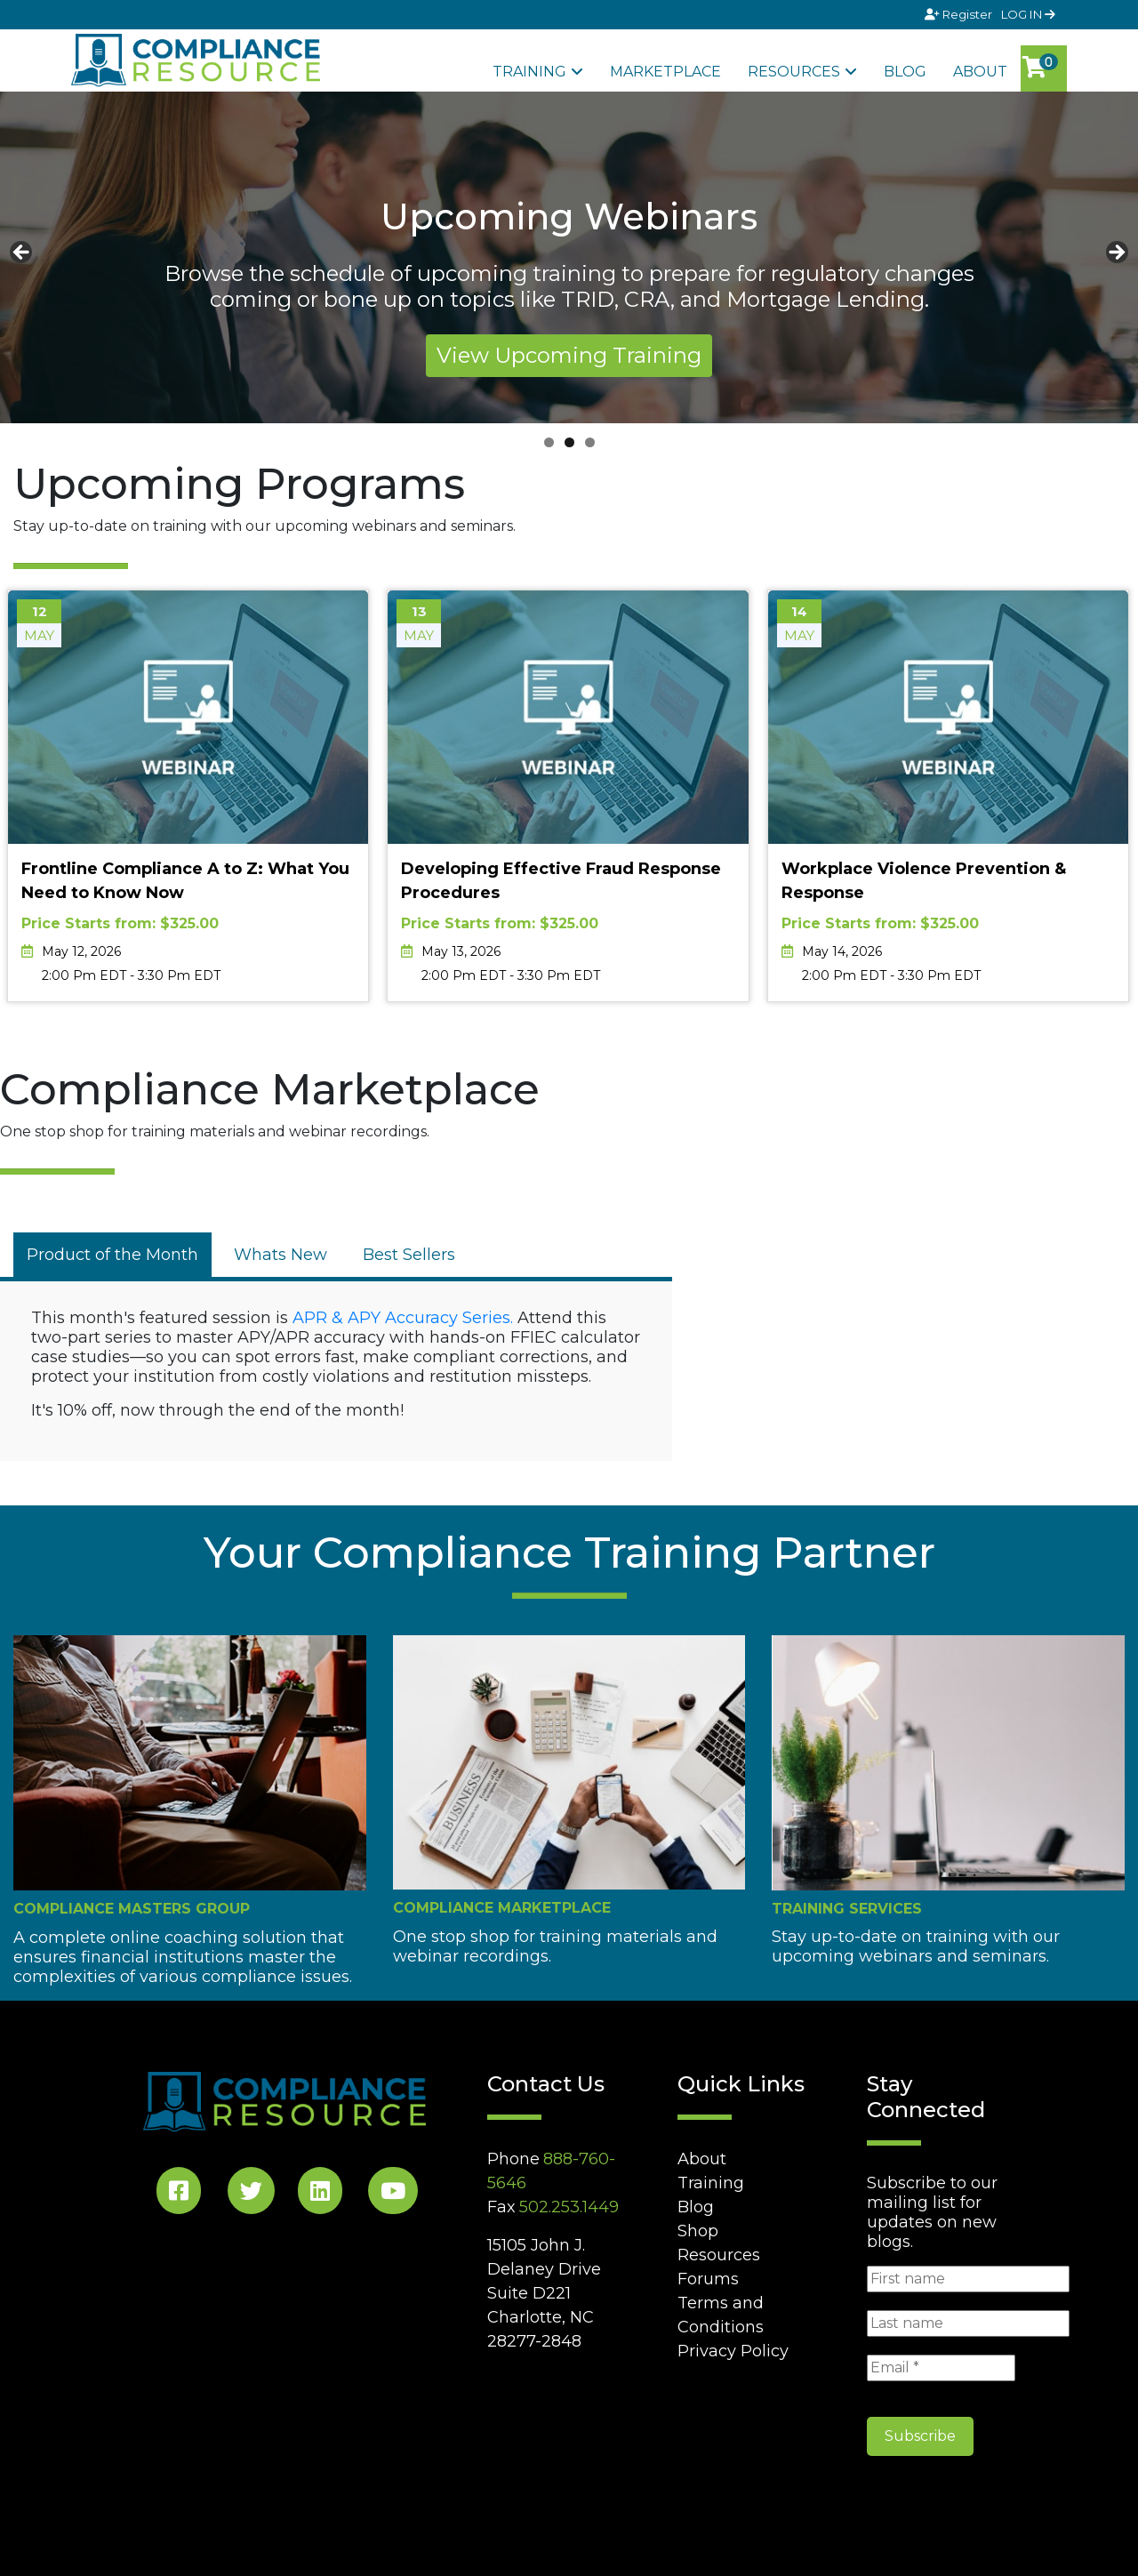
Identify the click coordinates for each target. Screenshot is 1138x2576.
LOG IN (1028, 14)
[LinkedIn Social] (320, 2194)
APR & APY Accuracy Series (401, 1318)
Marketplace (665, 71)
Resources (794, 71)
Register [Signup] (960, 14)
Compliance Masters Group (131, 1908)
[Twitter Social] (251, 2194)
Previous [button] (22, 253)
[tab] (112, 1254)
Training (529, 71)
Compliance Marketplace (502, 1907)
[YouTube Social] (393, 2194)
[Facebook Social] (178, 2194)
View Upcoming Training (569, 355)
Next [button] (1115, 253)
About (980, 71)
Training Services (847, 1908)
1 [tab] (549, 442)
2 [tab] (569, 442)
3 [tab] (590, 442)
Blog (905, 71)
